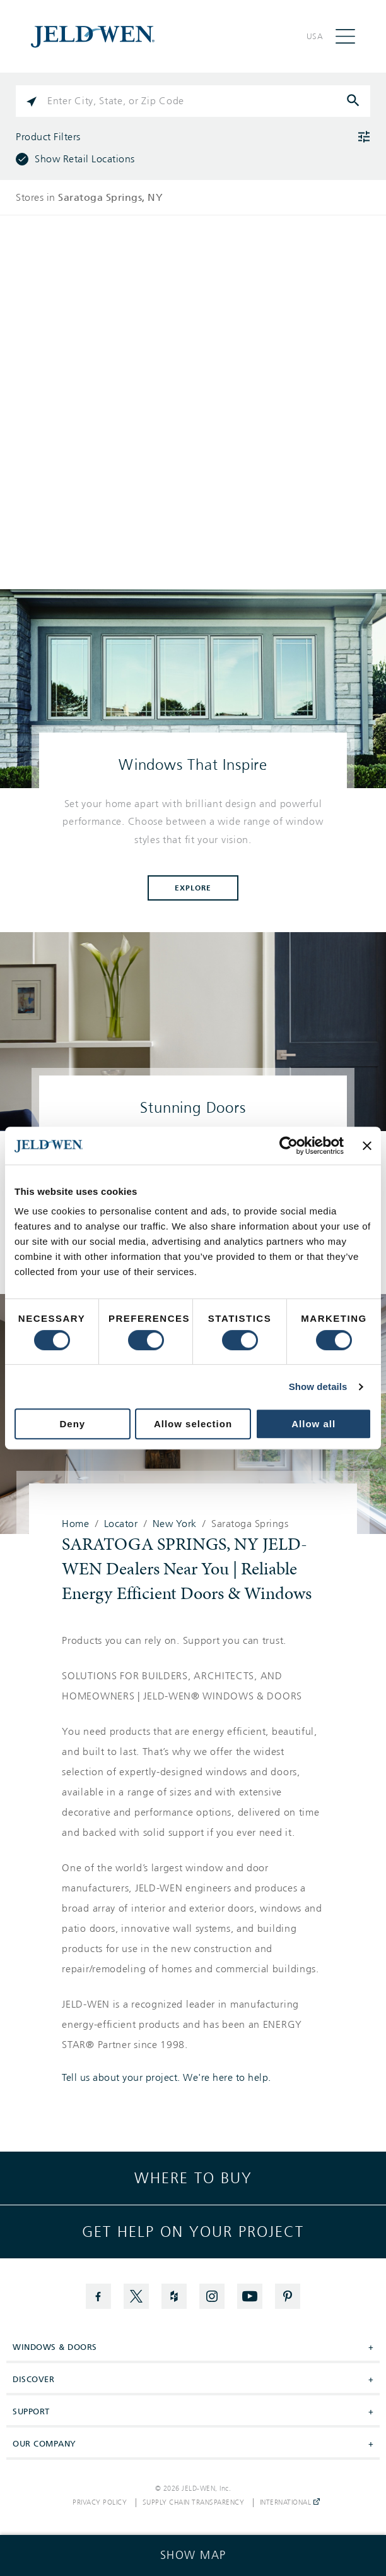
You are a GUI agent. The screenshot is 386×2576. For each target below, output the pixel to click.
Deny (72, 1423)
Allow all (313, 1423)
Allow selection (193, 1423)
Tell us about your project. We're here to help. (166, 2077)
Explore (193, 888)
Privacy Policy (100, 2502)
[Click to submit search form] (354, 101)
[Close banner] (367, 1145)
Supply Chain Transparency (194, 2502)
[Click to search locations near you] (31, 101)
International (290, 2502)
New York (175, 1524)
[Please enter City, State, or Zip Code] (193, 101)
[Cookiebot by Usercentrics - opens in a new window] (288, 1145)
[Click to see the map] (193, 2555)
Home (75, 1524)
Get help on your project (193, 2232)
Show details (318, 1386)
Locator (121, 1524)
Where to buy (193, 2178)
